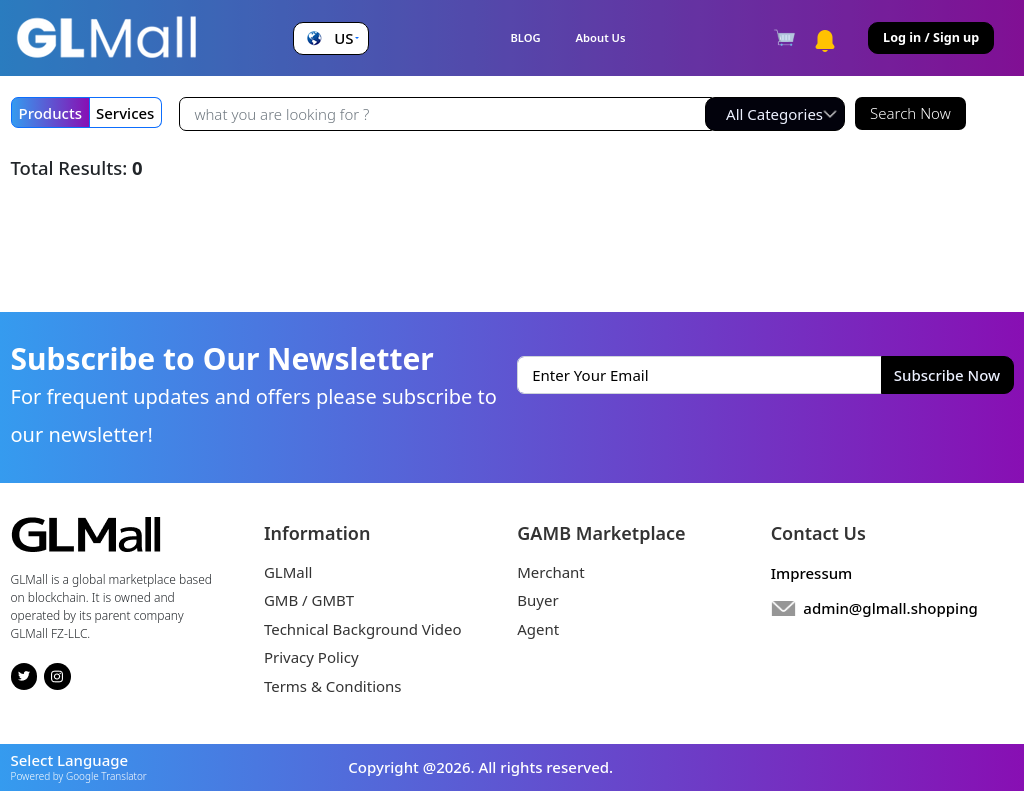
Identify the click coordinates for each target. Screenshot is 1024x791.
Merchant (551, 572)
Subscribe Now (947, 375)
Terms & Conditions (333, 686)
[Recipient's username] (445, 114)
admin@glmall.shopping (890, 608)
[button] (330, 38)
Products (50, 113)
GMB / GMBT (309, 600)
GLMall (288, 572)
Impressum (812, 573)
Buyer (537, 600)
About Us (601, 37)
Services (125, 113)
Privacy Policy (311, 657)
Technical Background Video (363, 629)
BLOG (525, 37)
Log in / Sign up (931, 37)
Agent (538, 629)
